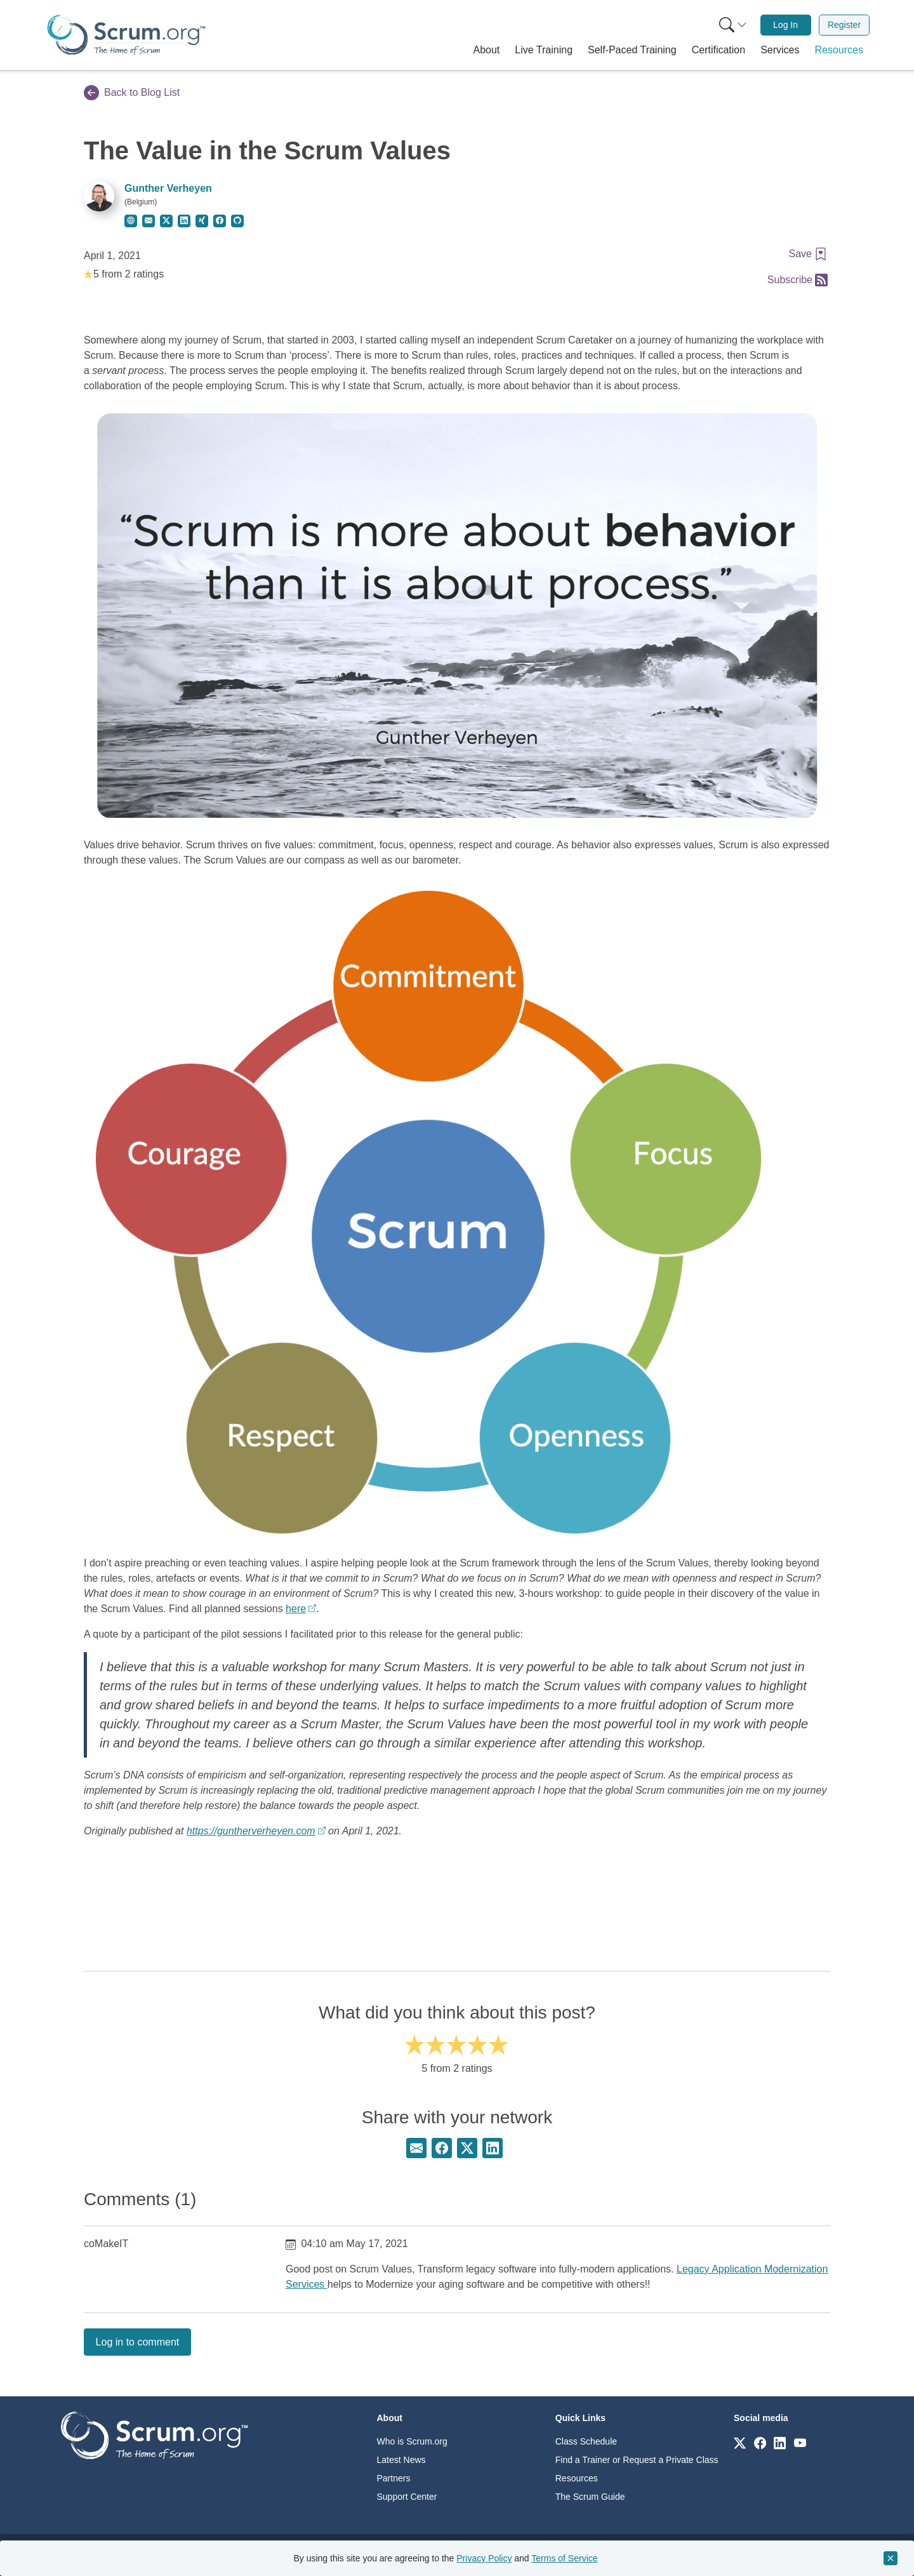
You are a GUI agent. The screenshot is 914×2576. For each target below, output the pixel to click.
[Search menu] (733, 25)
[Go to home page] (154, 2434)
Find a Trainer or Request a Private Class (637, 2460)
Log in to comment (138, 2342)
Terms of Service (564, 2558)
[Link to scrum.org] (740, 2442)
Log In (785, 25)
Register (844, 25)
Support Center (407, 2497)
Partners (394, 2478)
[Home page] (126, 34)
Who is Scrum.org (412, 2441)
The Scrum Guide (590, 2497)
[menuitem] (732, 25)
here (296, 1608)
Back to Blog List (132, 92)
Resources (576, 2478)
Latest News (401, 2460)
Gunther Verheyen (168, 188)
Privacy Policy (484, 2558)
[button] (486, 50)
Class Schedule (586, 2441)
